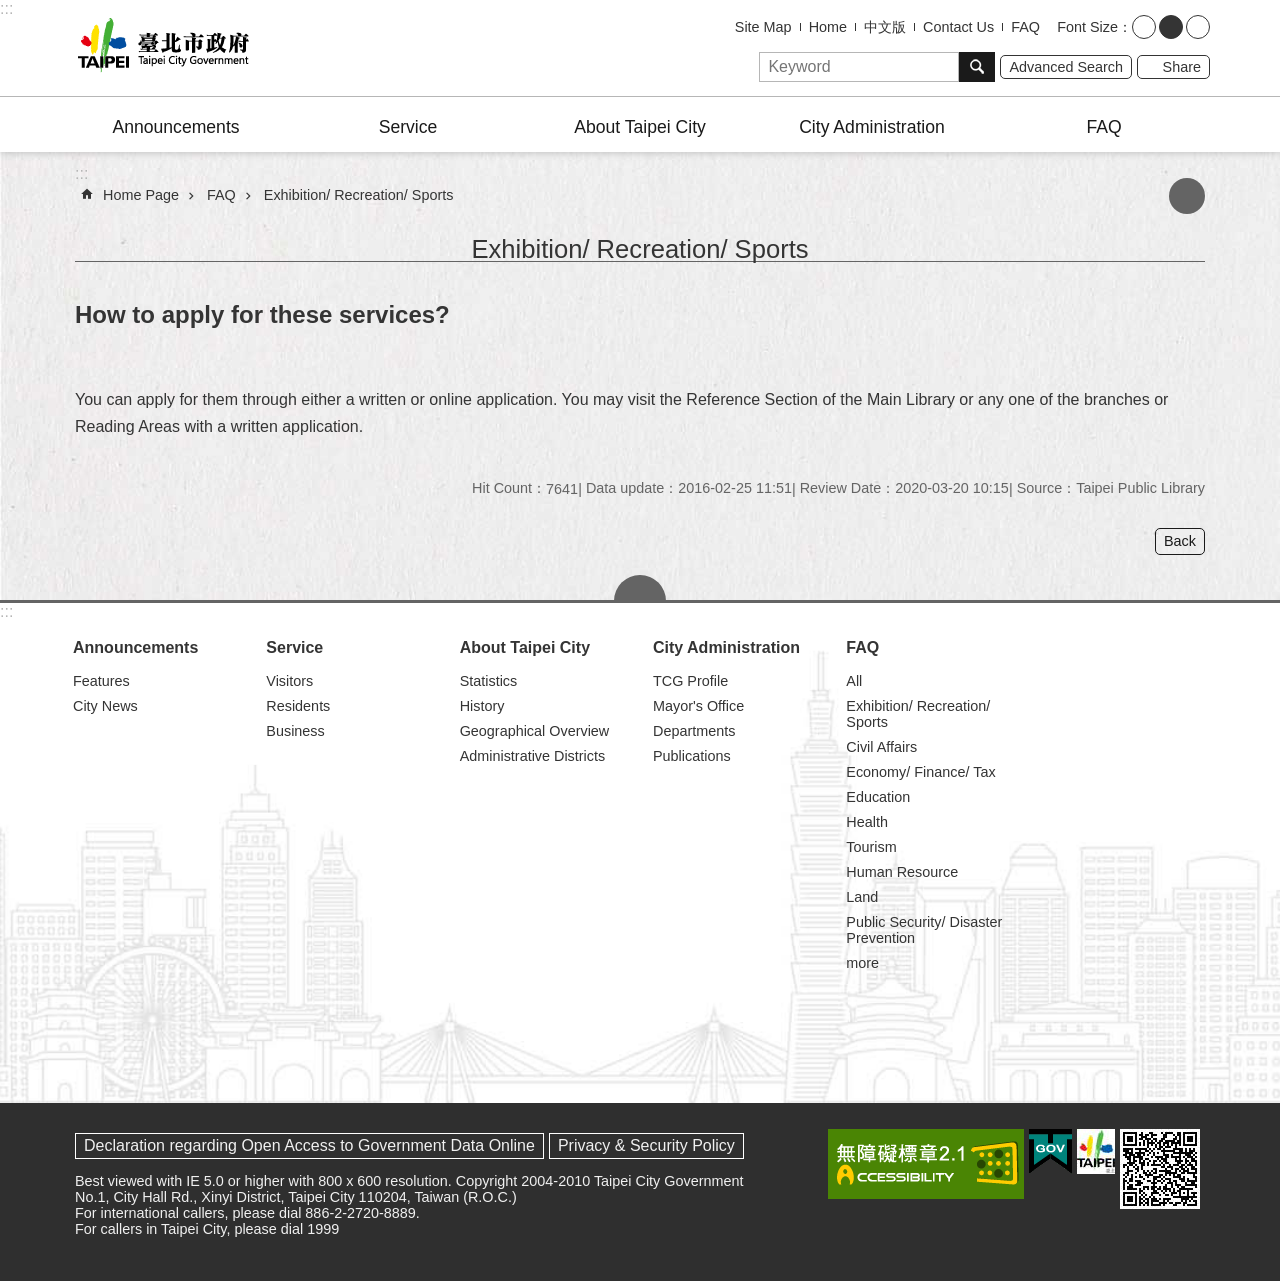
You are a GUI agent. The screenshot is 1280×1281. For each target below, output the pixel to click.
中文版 (885, 27)
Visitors (289, 681)
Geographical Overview (535, 731)
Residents (298, 706)
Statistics (489, 681)
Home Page (141, 195)
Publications (692, 756)
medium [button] (1171, 27)
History (482, 706)
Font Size (1087, 27)
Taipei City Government (160, 48)
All (854, 681)
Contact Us (958, 27)
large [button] (1198, 27)
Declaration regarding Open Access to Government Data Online (309, 1145)
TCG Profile (690, 681)
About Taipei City (640, 127)
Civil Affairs (881, 747)
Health (867, 822)
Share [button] (1182, 67)
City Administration (872, 127)
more (862, 963)
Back (1180, 541)
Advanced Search (1066, 67)
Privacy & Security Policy (646, 1145)
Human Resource (902, 872)
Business (295, 731)
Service (408, 127)
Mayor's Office (698, 706)
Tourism (871, 847)
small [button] (1144, 27)
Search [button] (977, 67)
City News (105, 706)
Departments (694, 731)
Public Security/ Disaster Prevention (924, 930)
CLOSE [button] (640, 588)
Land (862, 897)
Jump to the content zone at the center (10, 10)
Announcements (175, 127)
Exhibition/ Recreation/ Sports (359, 195)
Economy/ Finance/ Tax (920, 772)
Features (101, 681)
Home (828, 27)
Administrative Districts (533, 756)
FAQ (1025, 27)
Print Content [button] (1187, 196)
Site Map (763, 27)
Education (878, 797)
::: (6, 8)
